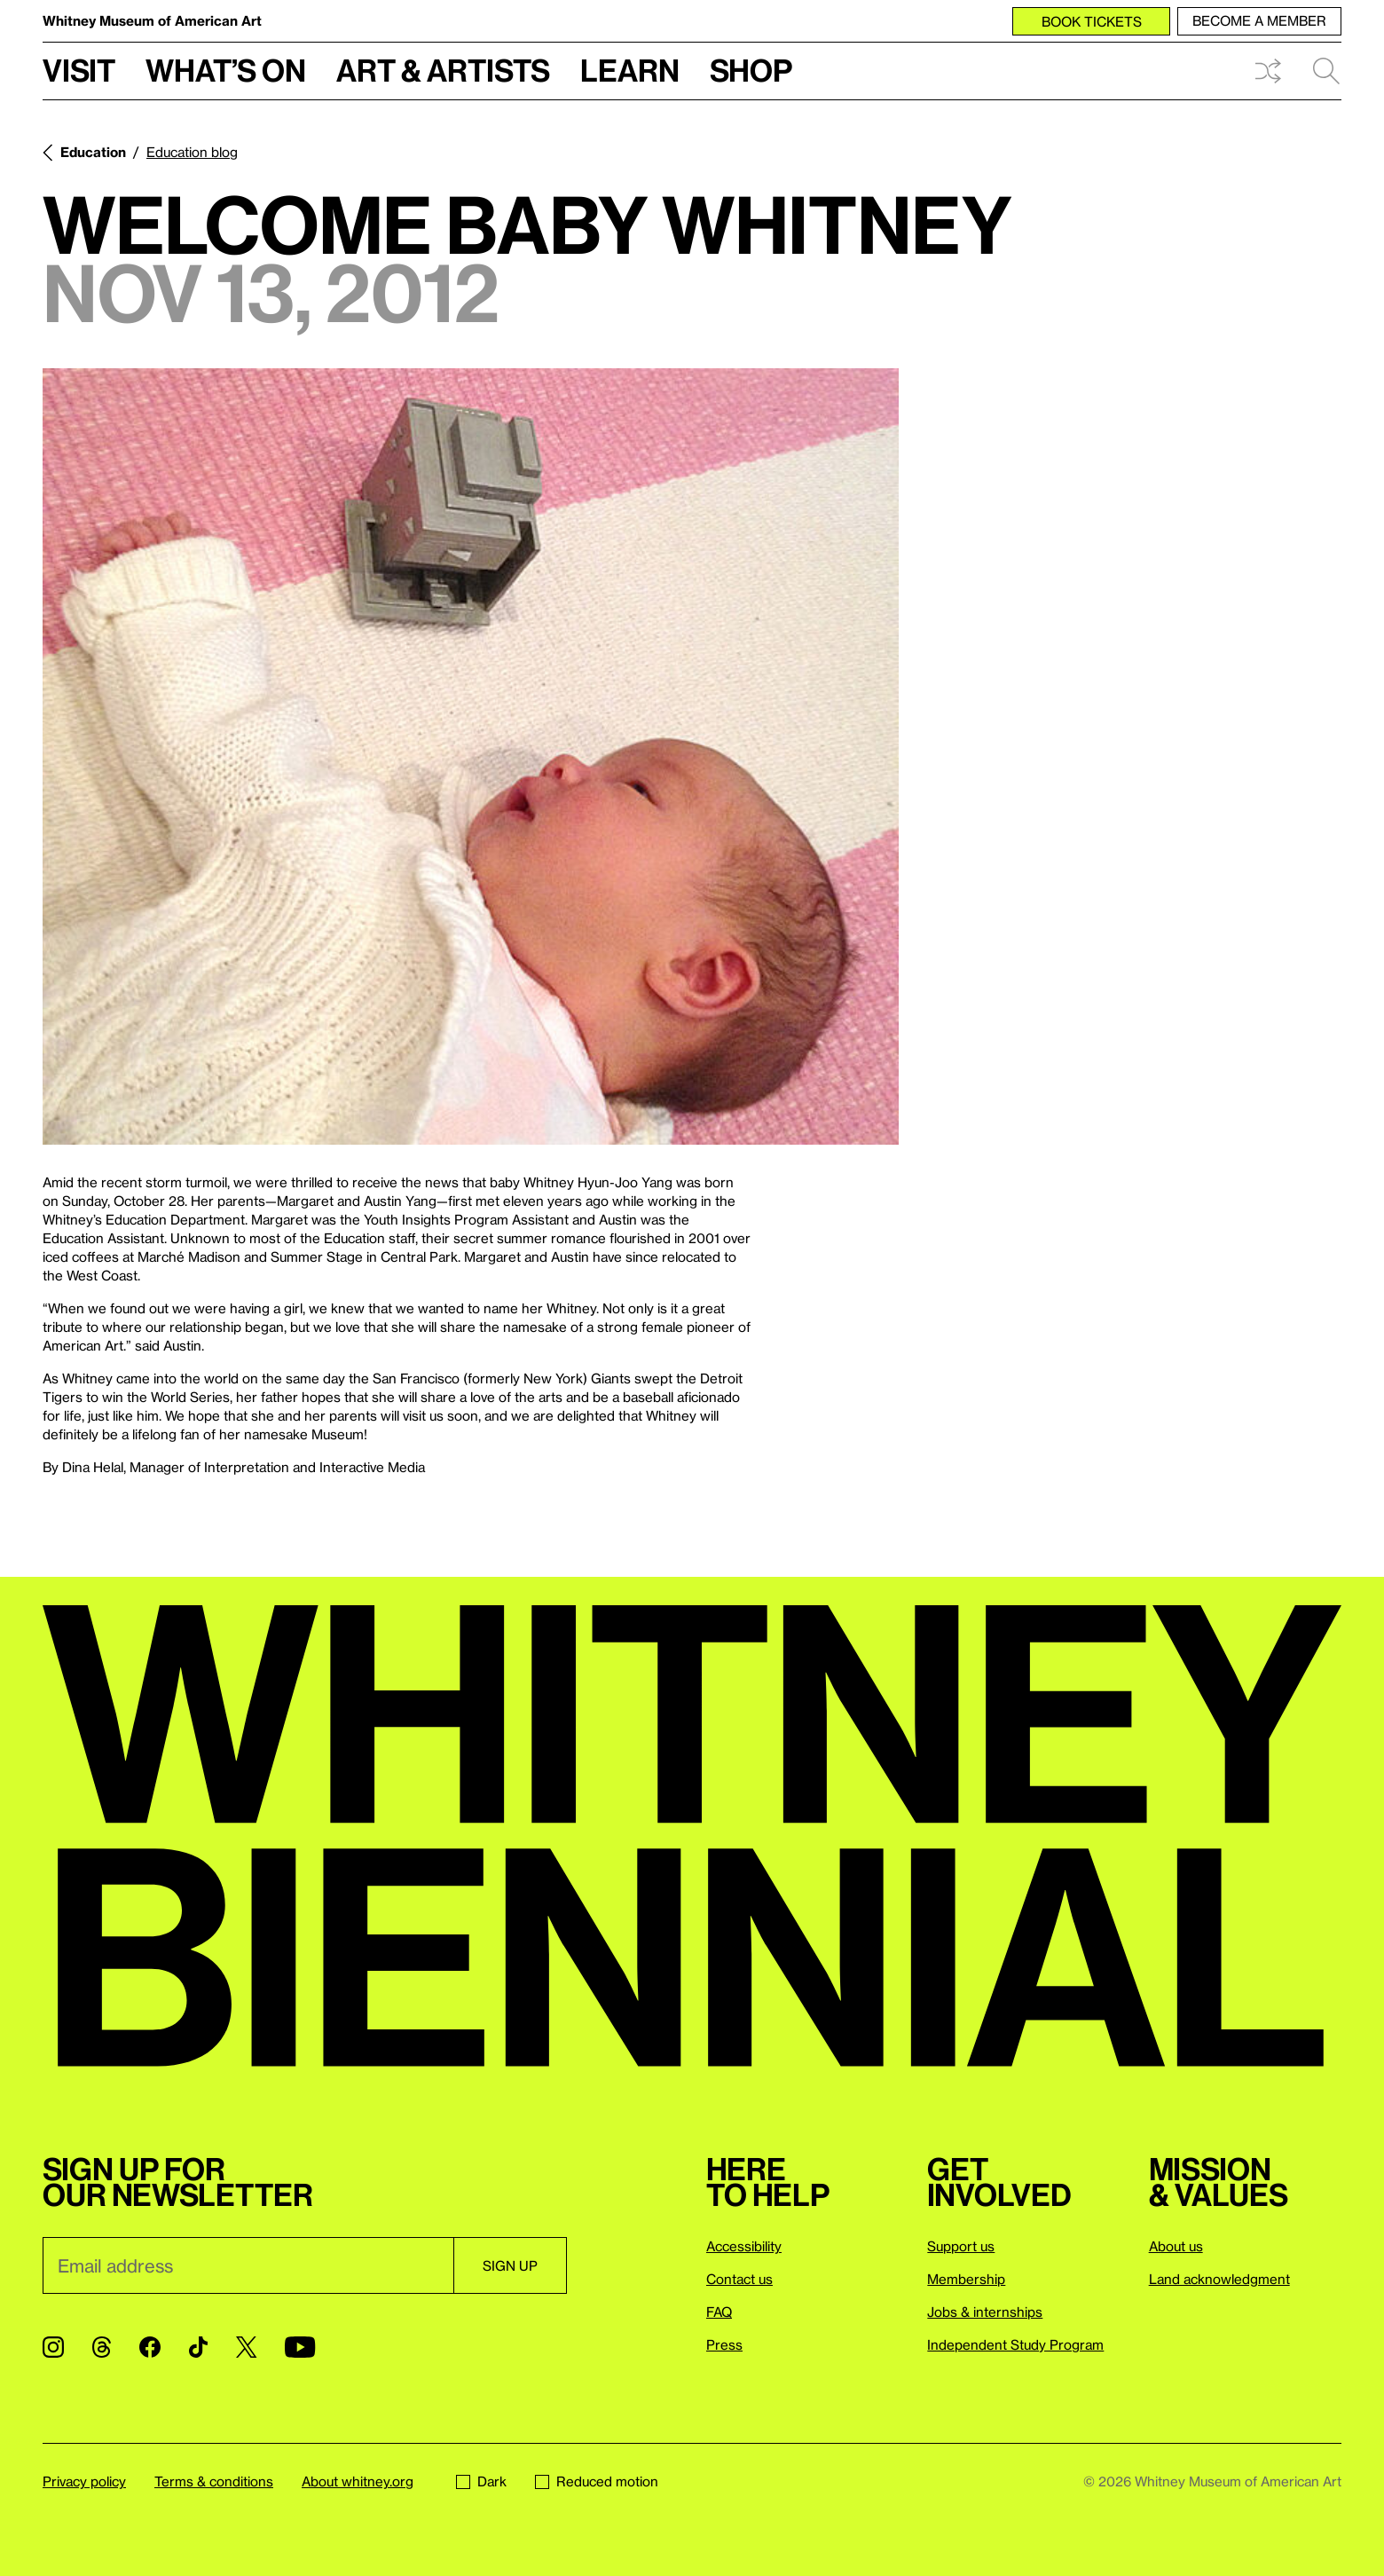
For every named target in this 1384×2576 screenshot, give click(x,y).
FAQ (719, 2312)
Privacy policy (84, 2481)
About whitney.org (357, 2481)
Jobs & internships (984, 2312)
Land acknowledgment (1219, 2279)
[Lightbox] (471, 756)
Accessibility (744, 2246)
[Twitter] (246, 2347)
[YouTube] (300, 2347)
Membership (966, 2279)
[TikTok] (198, 2347)
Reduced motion (596, 2481)
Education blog (192, 152)
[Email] (248, 2265)
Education (93, 152)
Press (724, 2344)
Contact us (739, 2279)
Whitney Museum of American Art (152, 20)
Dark (481, 2481)
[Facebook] (150, 2347)
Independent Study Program (1015, 2344)
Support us (961, 2246)
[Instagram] (53, 2347)
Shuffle (1268, 71)
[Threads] (101, 2347)
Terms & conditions (213, 2481)
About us (1176, 2246)
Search (1326, 71)
